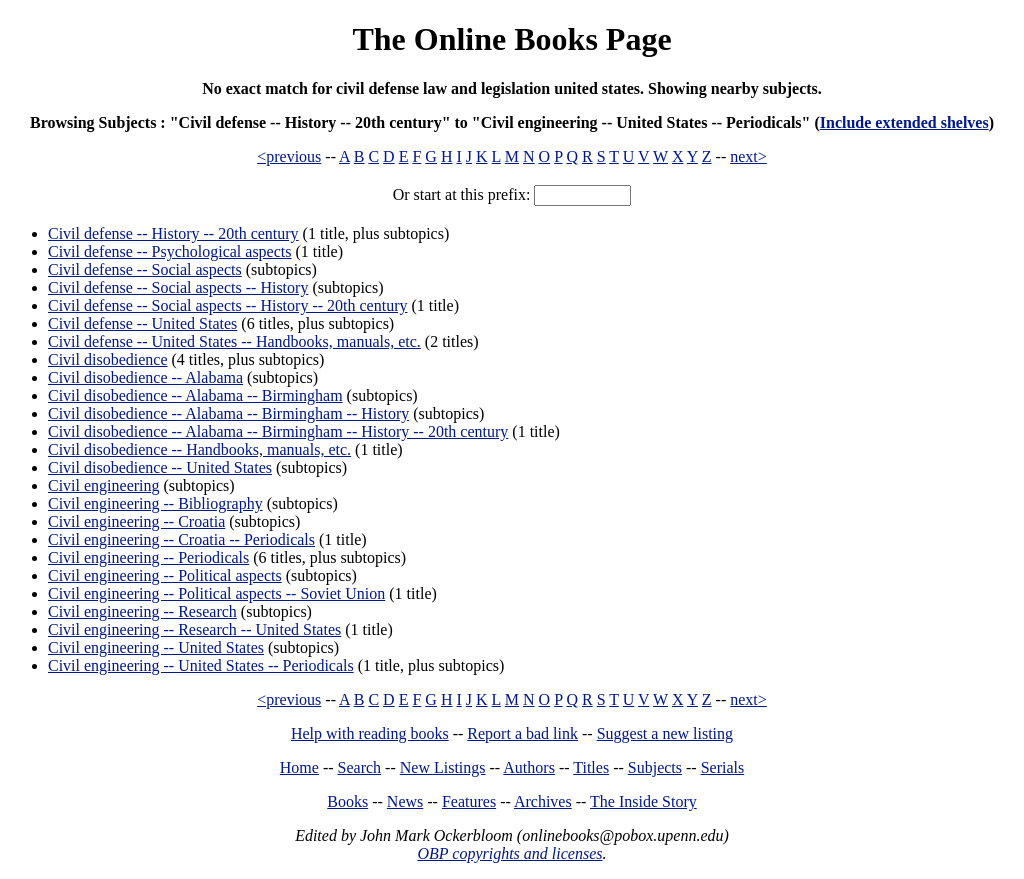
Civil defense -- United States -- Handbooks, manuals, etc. (234, 341)
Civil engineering (104, 485)
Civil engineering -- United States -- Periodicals (201, 665)
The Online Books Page (511, 39)
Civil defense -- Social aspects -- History (178, 287)
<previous (289, 156)
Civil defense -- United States (142, 323)
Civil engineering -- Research (142, 611)
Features (469, 801)
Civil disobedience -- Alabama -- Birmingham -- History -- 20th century (278, 431)
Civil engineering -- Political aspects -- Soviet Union (216, 593)
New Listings (443, 767)
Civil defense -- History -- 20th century (173, 233)
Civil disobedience (108, 359)
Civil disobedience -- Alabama (145, 377)
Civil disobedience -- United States (160, 467)
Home (299, 767)
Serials (723, 767)
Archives (543, 801)
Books (347, 801)
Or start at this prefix (459, 194)
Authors (529, 767)
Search (360, 767)
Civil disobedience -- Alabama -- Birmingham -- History (228, 413)
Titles (591, 767)
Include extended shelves (904, 122)
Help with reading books (370, 733)
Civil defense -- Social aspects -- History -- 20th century (227, 305)
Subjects (655, 767)
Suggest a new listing (665, 733)
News (405, 801)
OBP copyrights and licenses (509, 853)
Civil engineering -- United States (156, 647)
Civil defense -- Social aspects (145, 269)
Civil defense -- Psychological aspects (170, 251)
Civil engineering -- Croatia (136, 521)
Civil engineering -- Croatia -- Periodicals (181, 539)
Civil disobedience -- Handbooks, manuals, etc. (199, 449)
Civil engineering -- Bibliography (155, 503)
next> (748, 156)
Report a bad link (522, 733)
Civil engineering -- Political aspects (165, 575)
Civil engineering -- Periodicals (148, 557)
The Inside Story (643, 801)
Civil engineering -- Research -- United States (194, 629)
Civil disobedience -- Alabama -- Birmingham (195, 395)
